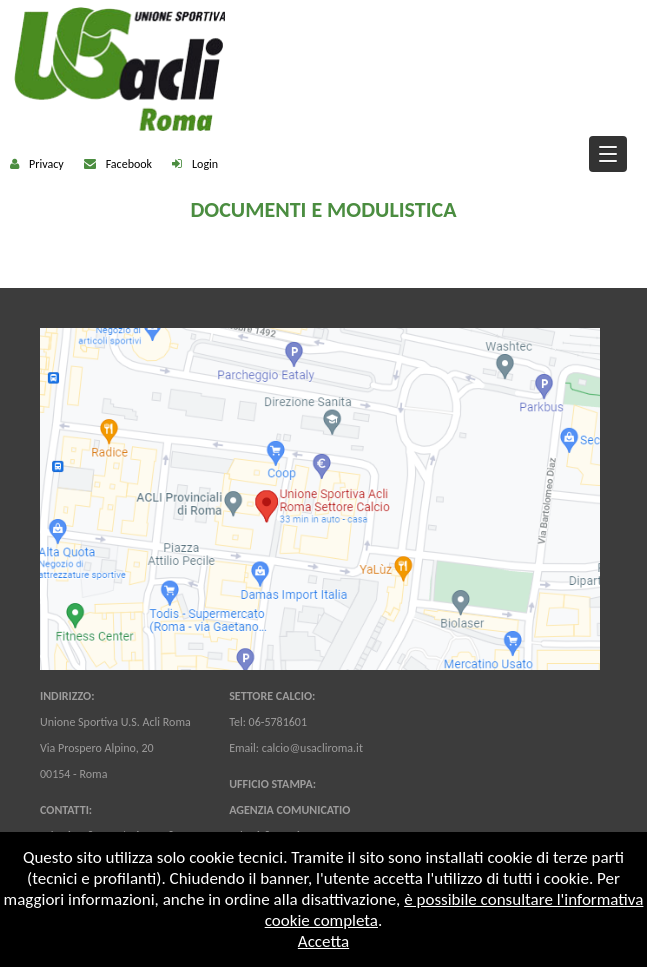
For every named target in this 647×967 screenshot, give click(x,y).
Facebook (129, 164)
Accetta (323, 941)
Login (205, 164)
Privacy (46, 164)
